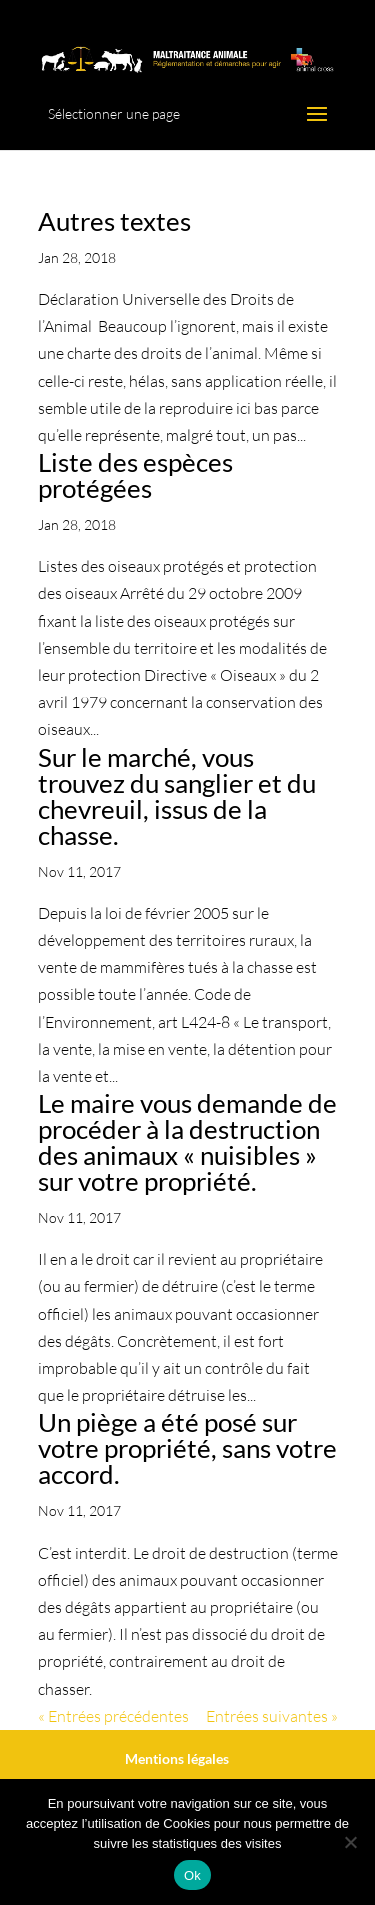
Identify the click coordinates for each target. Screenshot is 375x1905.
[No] (350, 1842)
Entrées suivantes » (272, 1716)
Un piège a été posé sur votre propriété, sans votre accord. (187, 1448)
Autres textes (114, 221)
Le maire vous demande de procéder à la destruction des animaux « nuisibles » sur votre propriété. (187, 1142)
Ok (192, 1875)
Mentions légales (177, 1758)
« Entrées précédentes (113, 1716)
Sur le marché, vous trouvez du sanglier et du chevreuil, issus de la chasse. (177, 796)
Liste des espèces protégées (135, 475)
